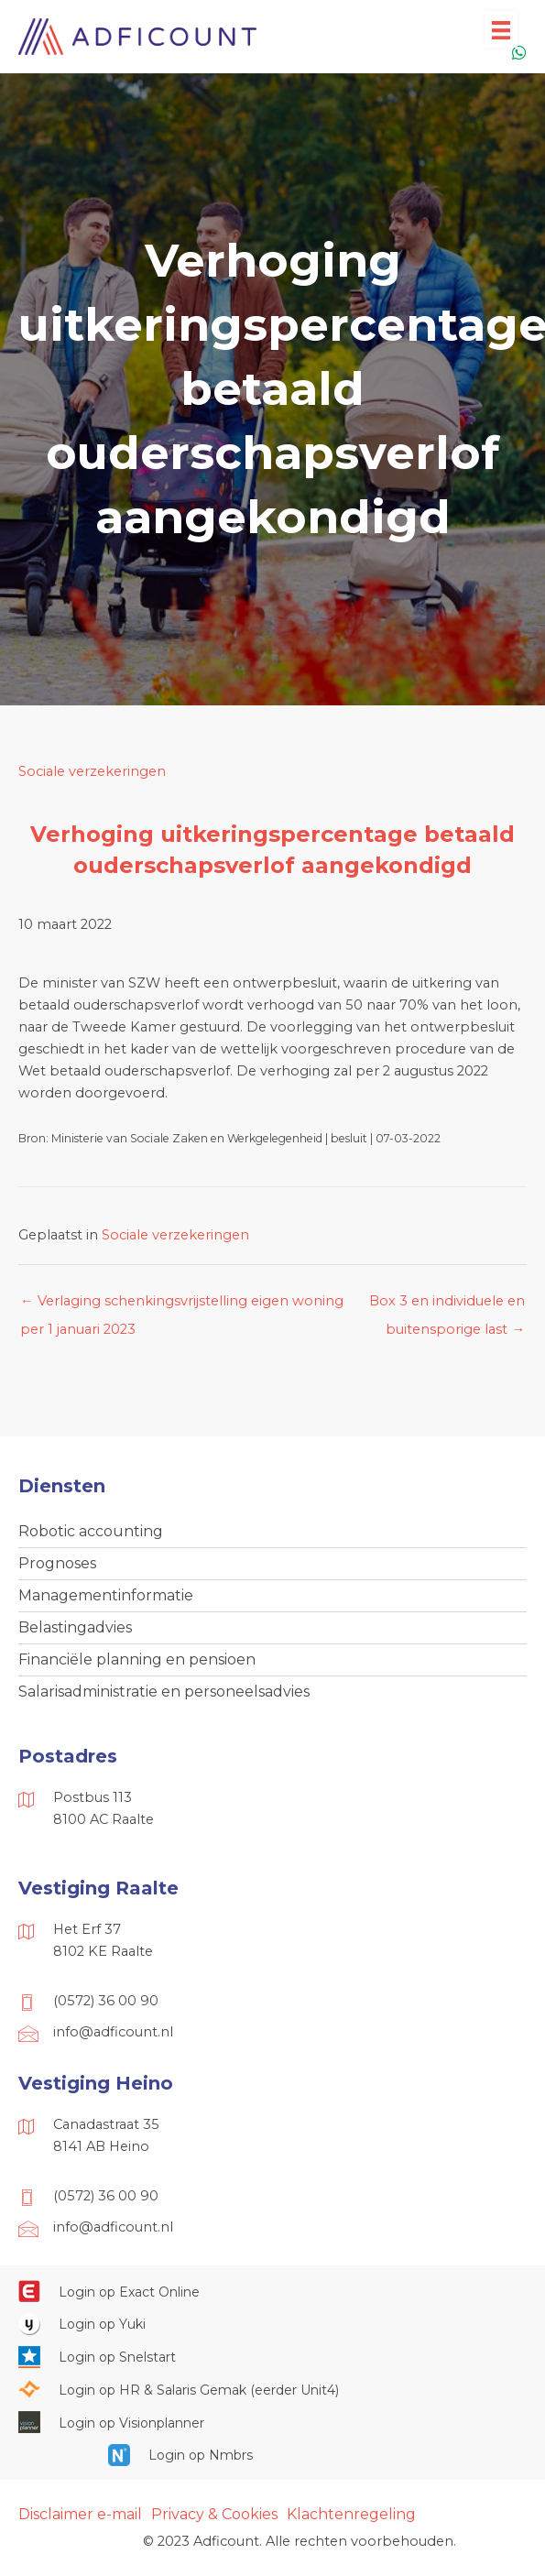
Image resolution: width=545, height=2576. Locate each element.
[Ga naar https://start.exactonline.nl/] (272, 2291)
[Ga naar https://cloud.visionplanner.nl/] (272, 2422)
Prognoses (57, 1563)
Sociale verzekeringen (92, 771)
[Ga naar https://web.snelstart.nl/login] (272, 2356)
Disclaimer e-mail (80, 2514)
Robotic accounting (90, 1531)
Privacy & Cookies (214, 2514)
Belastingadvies (75, 1627)
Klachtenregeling (351, 2514)
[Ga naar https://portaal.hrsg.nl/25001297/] (272, 2389)
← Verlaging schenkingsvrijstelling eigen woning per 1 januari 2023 (181, 1305)
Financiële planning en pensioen (137, 1659)
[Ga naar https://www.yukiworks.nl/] (272, 2324)
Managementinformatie (105, 1595)
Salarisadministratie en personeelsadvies (164, 1691)
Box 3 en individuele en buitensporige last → (447, 1305)
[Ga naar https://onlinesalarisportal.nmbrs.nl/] (273, 2455)
